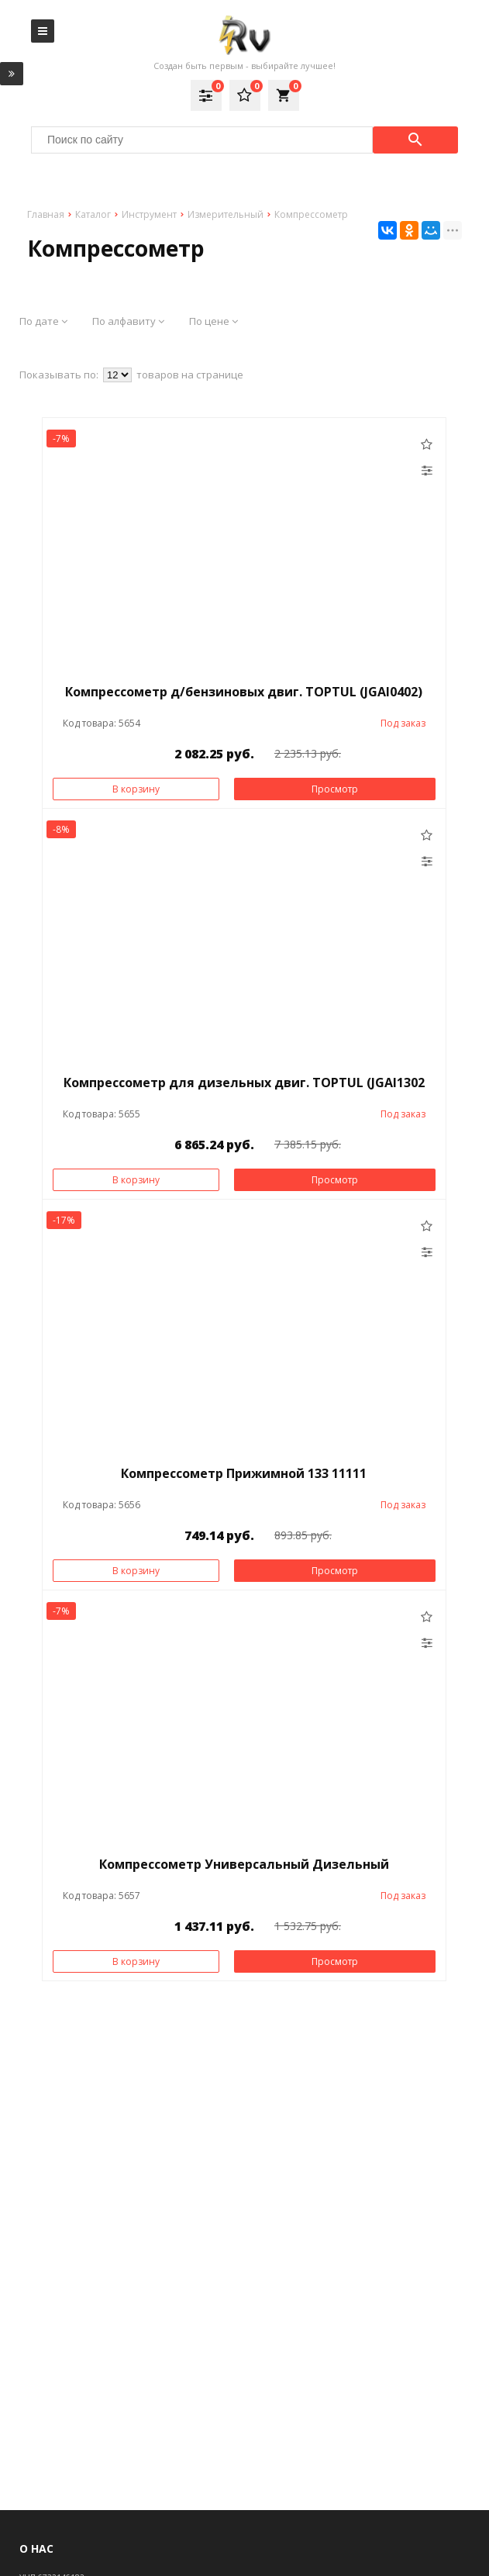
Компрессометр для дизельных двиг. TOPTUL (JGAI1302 (244, 1082)
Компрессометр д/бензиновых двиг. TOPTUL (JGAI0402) (243, 691)
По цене (213, 321)
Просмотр (335, 789)
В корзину (136, 789)
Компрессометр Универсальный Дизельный (244, 1864)
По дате (43, 321)
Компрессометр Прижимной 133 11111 (244, 1473)
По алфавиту (128, 321)
